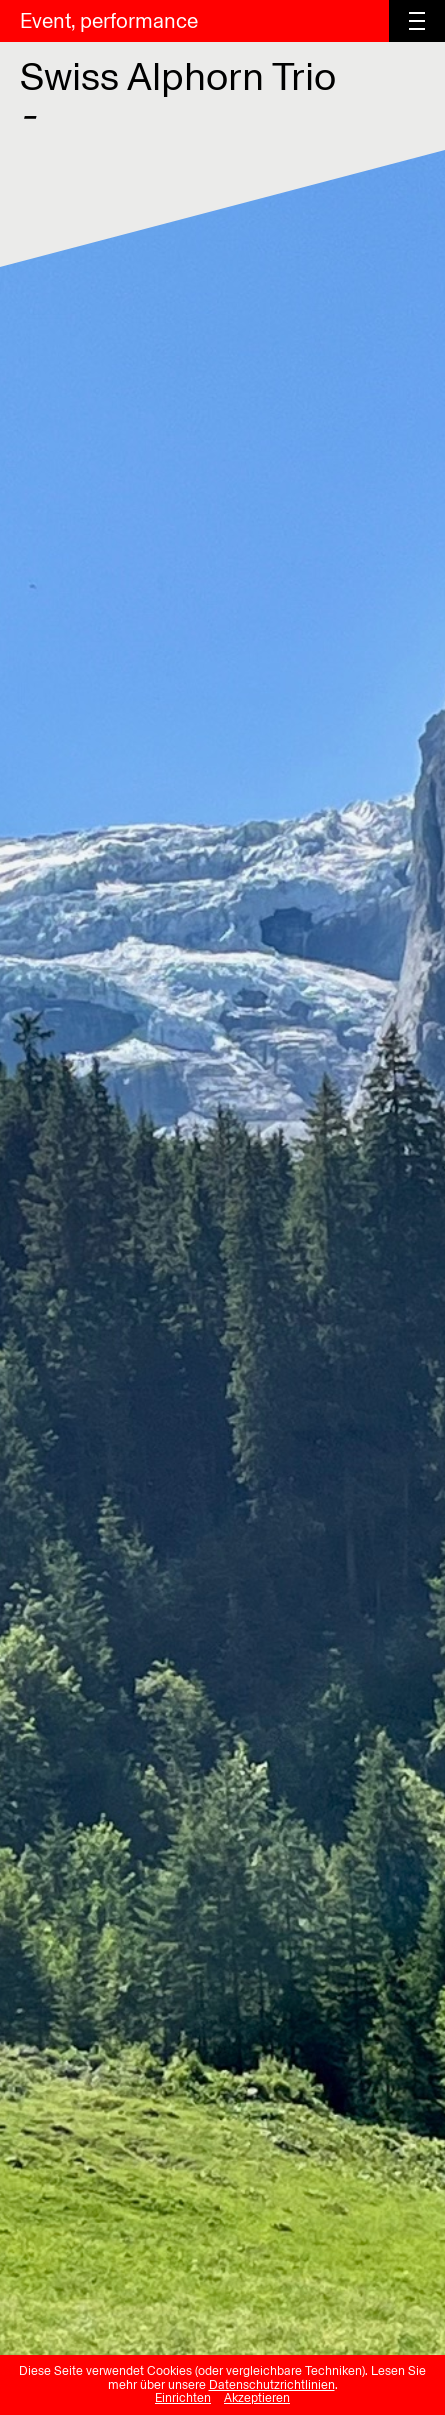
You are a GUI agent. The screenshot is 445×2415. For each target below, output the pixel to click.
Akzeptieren (257, 2398)
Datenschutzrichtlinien (272, 2385)
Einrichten (183, 2398)
